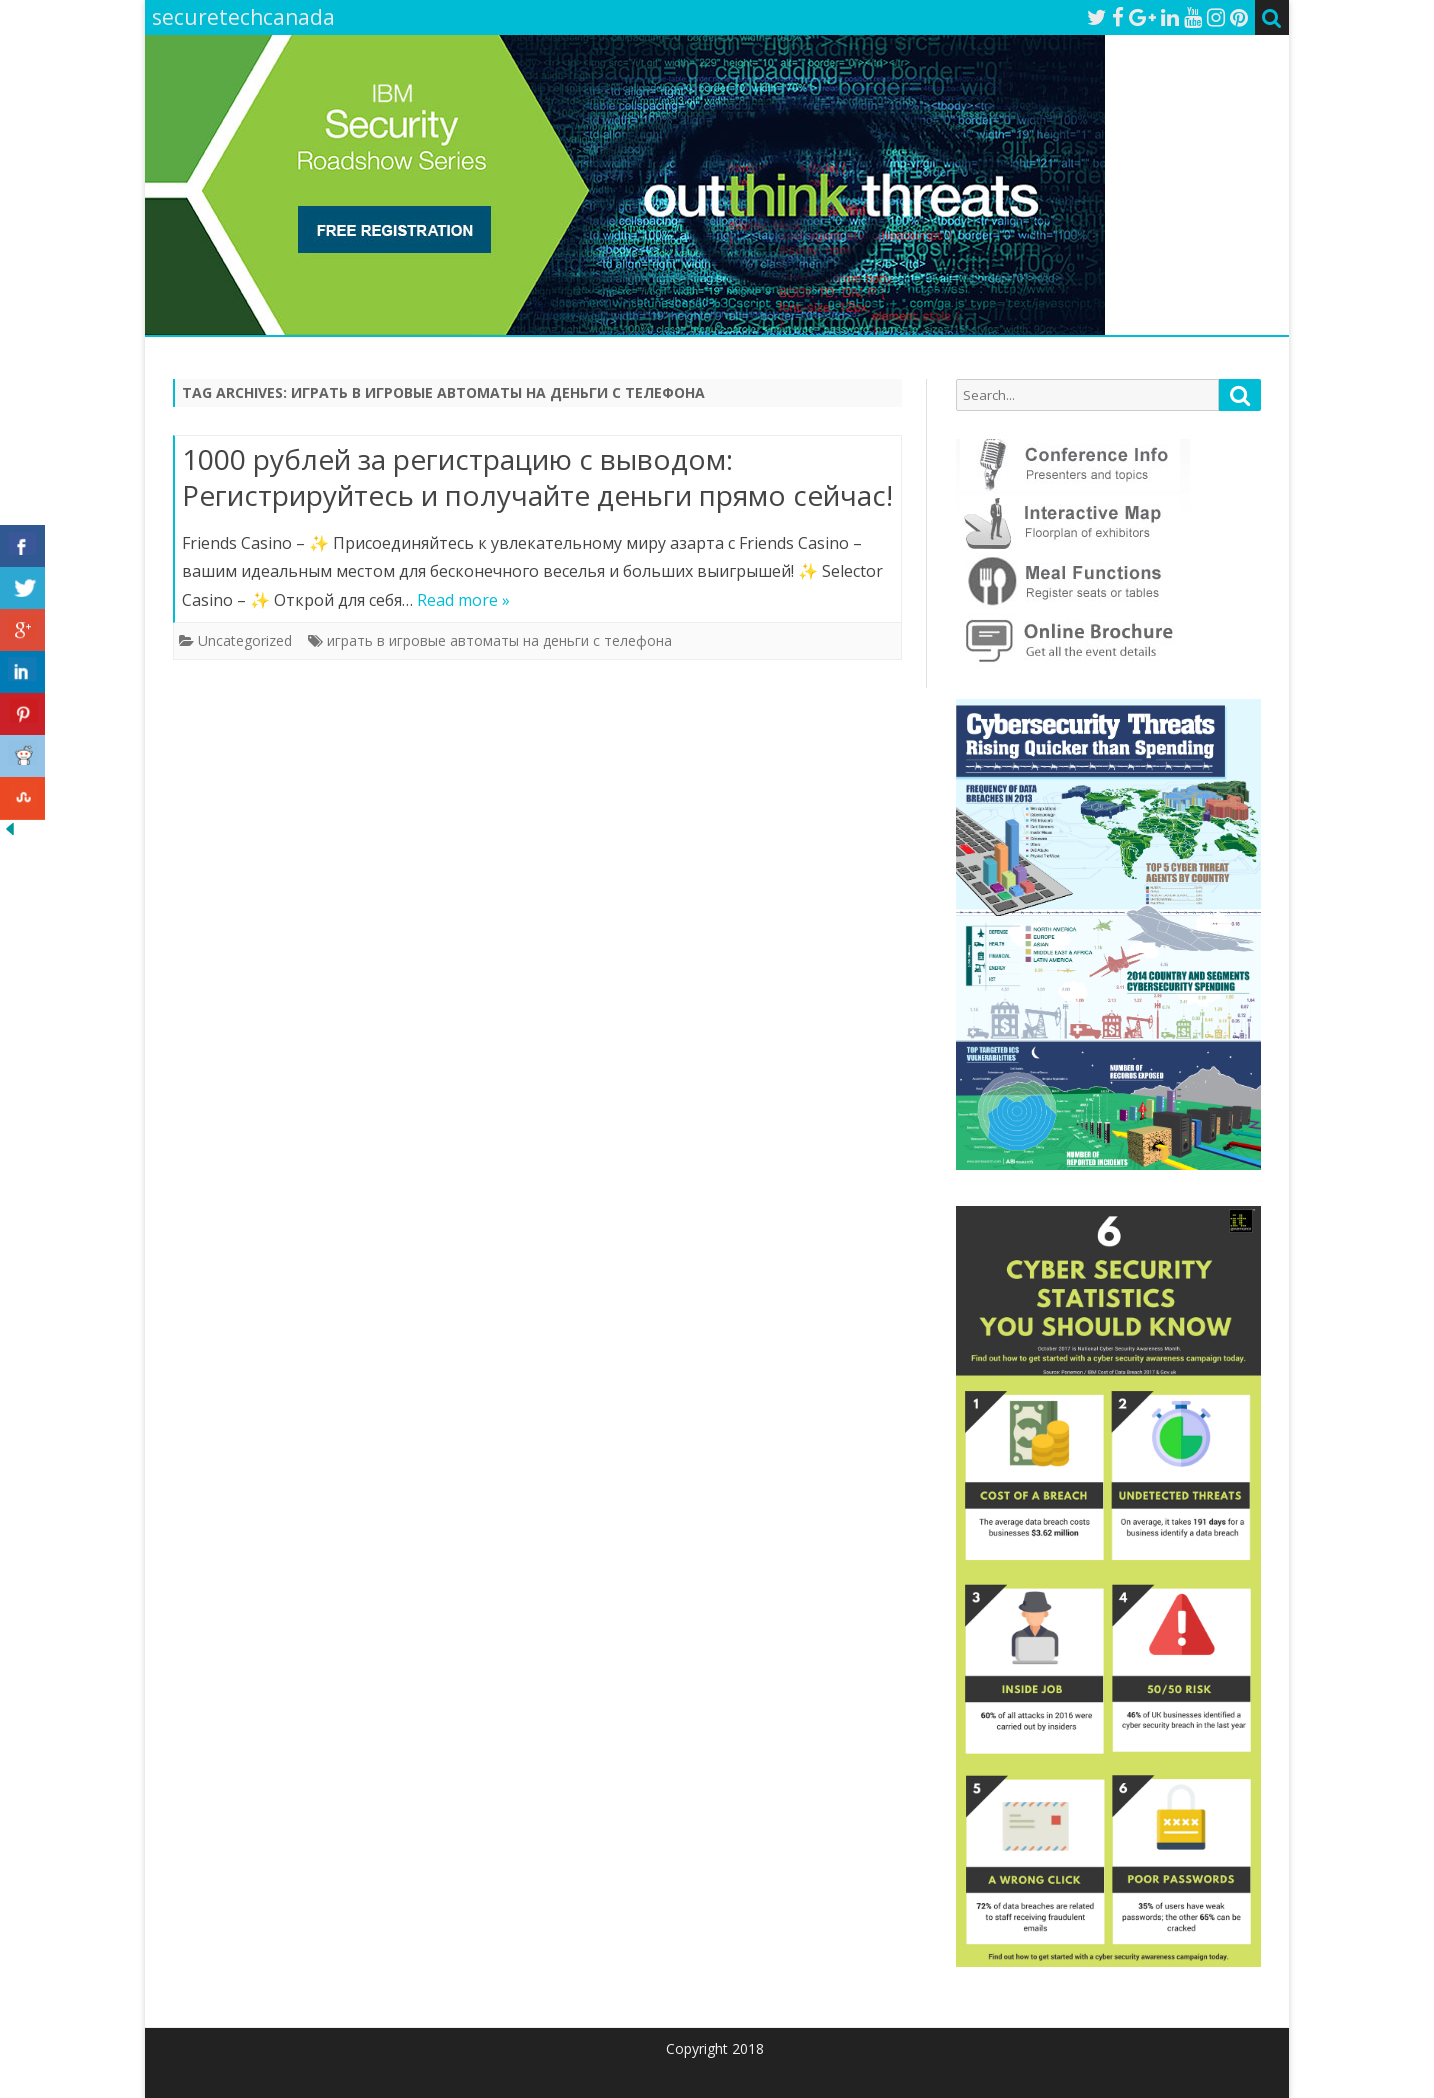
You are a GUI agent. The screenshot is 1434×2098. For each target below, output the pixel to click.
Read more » (463, 600)
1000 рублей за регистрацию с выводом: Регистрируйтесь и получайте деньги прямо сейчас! (537, 477)
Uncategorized (245, 640)
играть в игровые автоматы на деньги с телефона (499, 640)
